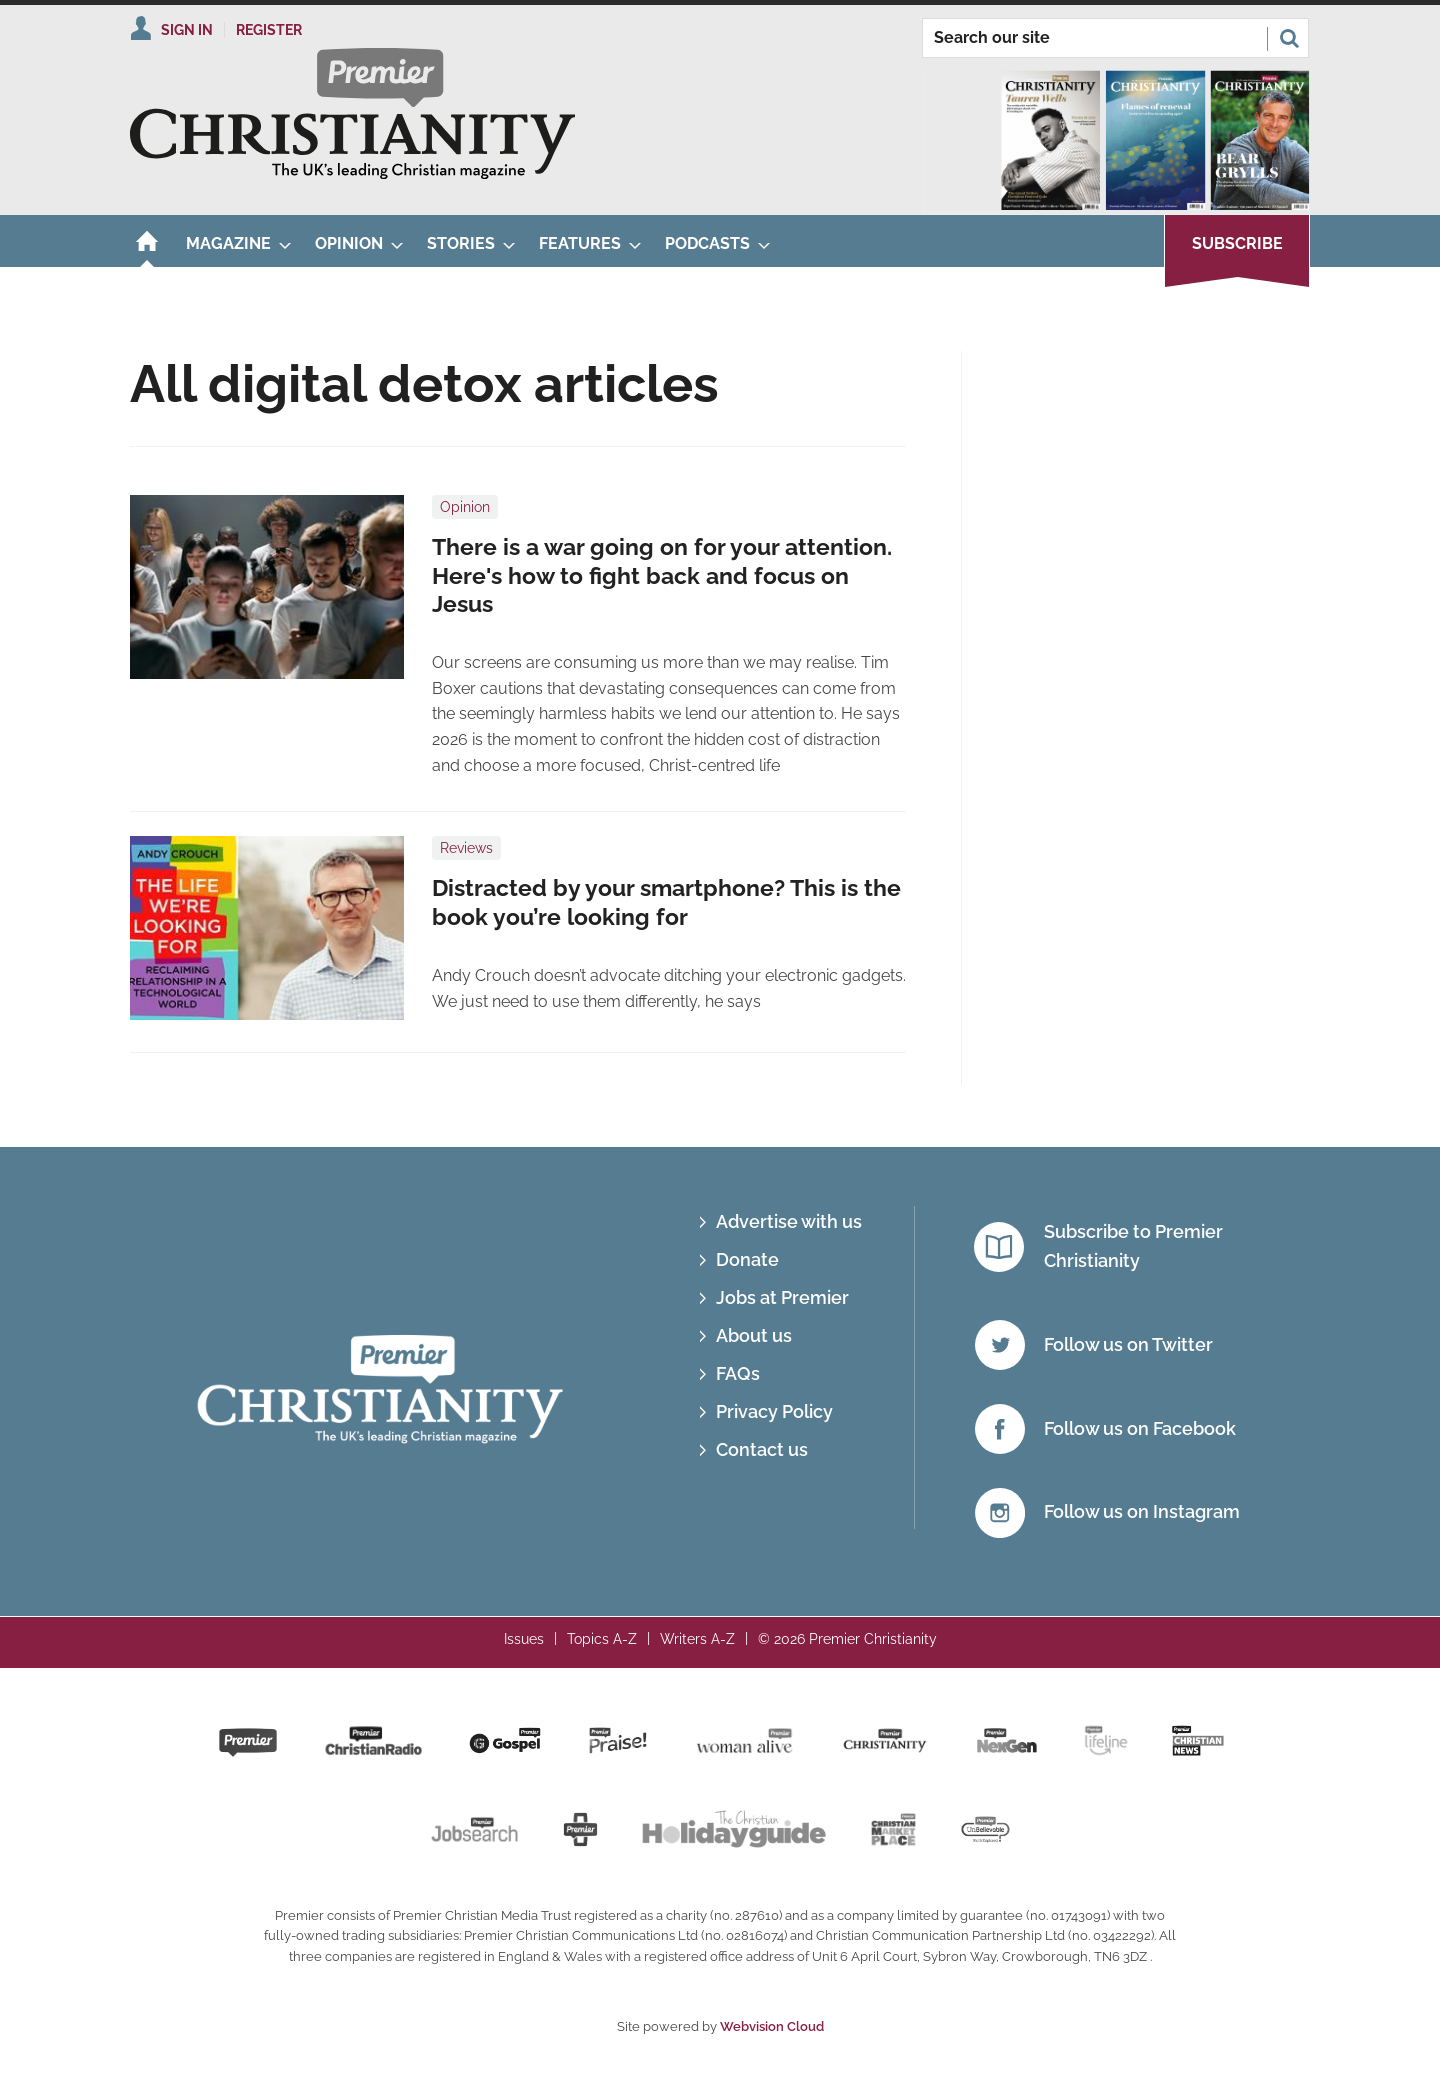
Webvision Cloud (772, 2026)
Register (269, 30)
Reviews (466, 848)
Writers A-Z (697, 1639)
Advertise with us (789, 1221)
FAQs (738, 1373)
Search (1289, 38)
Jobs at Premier (782, 1297)
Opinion (465, 507)
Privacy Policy (774, 1411)
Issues (524, 1639)
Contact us (762, 1449)
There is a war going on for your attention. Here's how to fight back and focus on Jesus (662, 576)
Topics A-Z (602, 1639)
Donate (747, 1259)
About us (754, 1335)
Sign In (187, 30)
